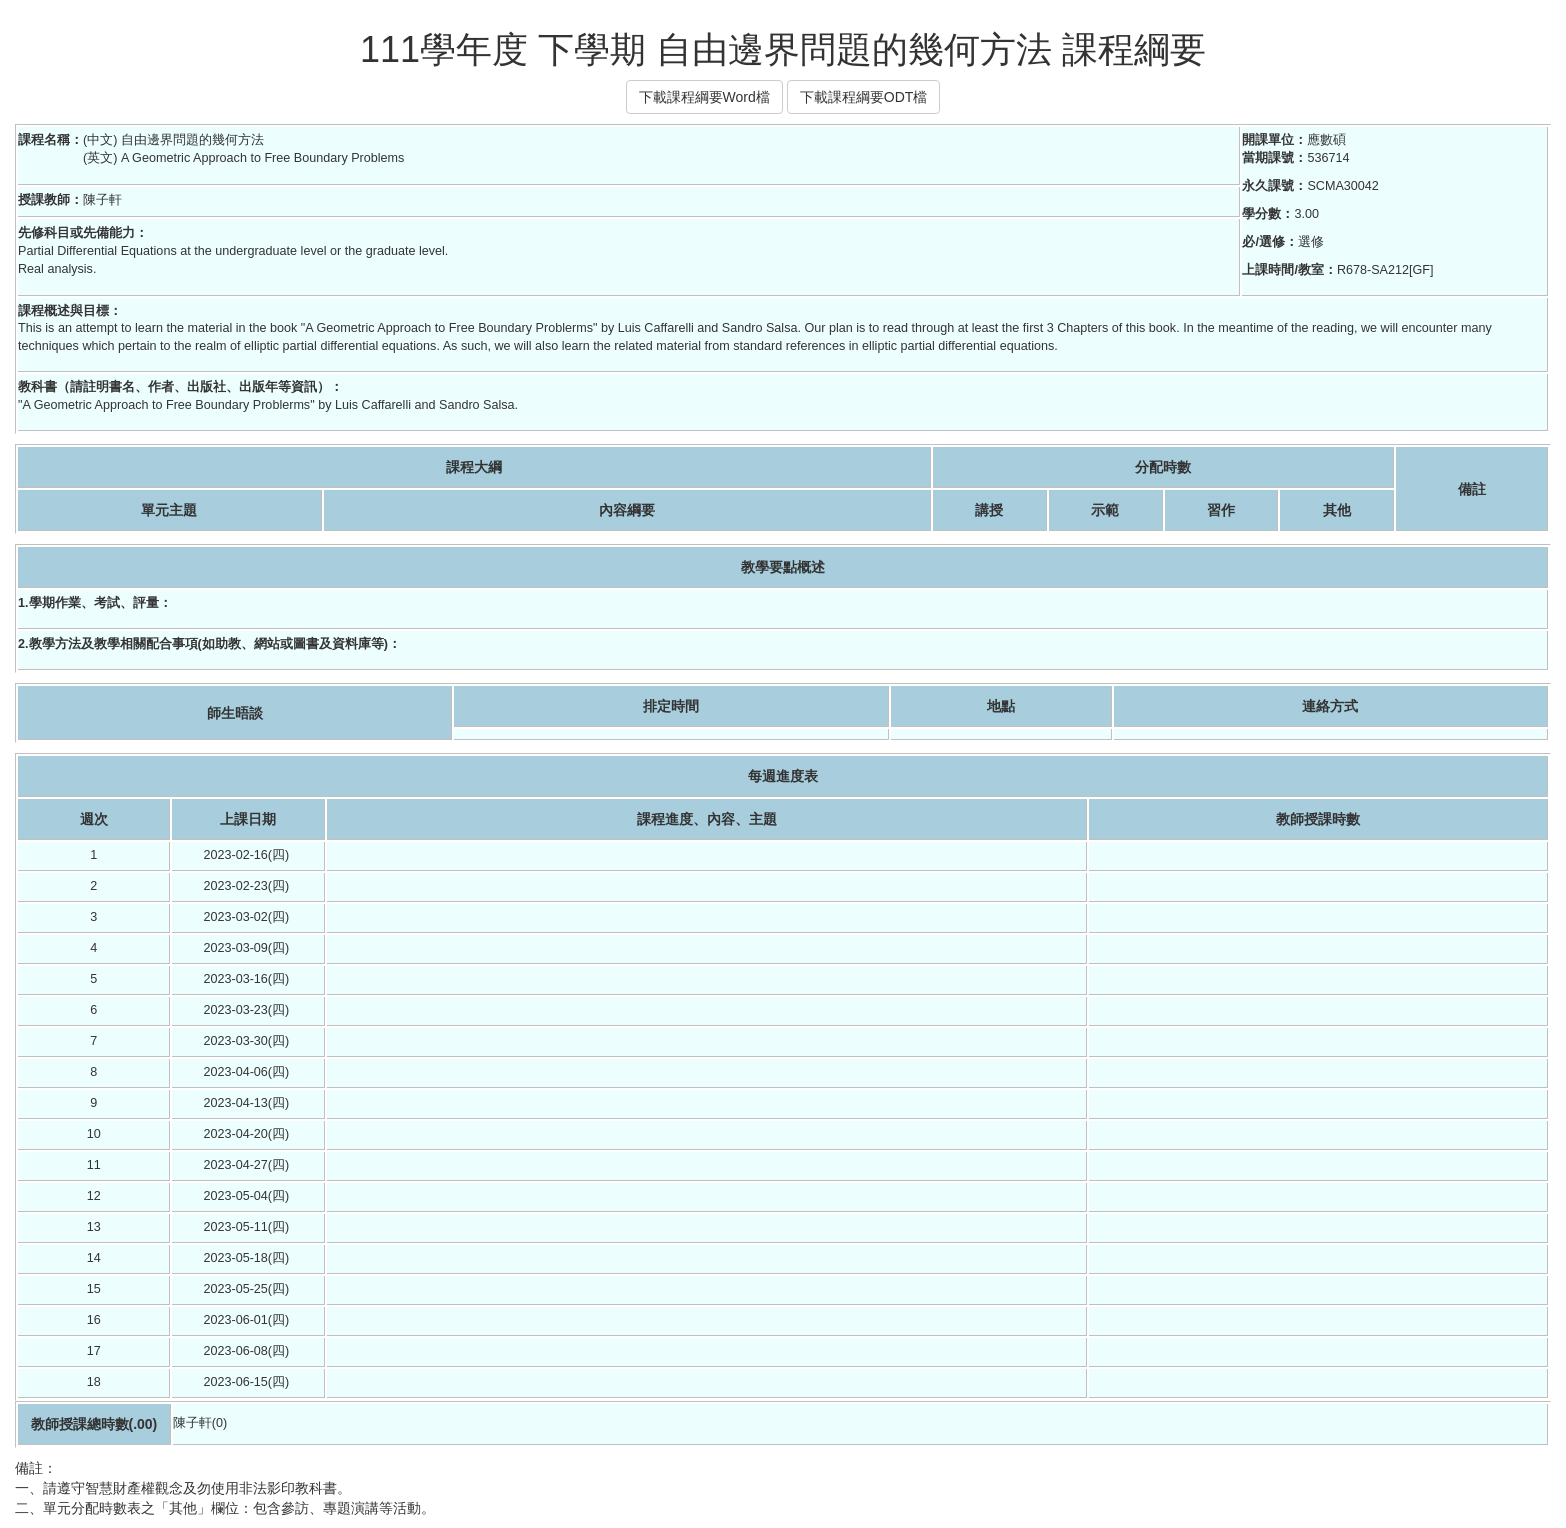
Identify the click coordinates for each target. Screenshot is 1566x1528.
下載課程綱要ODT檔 (864, 97)
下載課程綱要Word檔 (704, 97)
